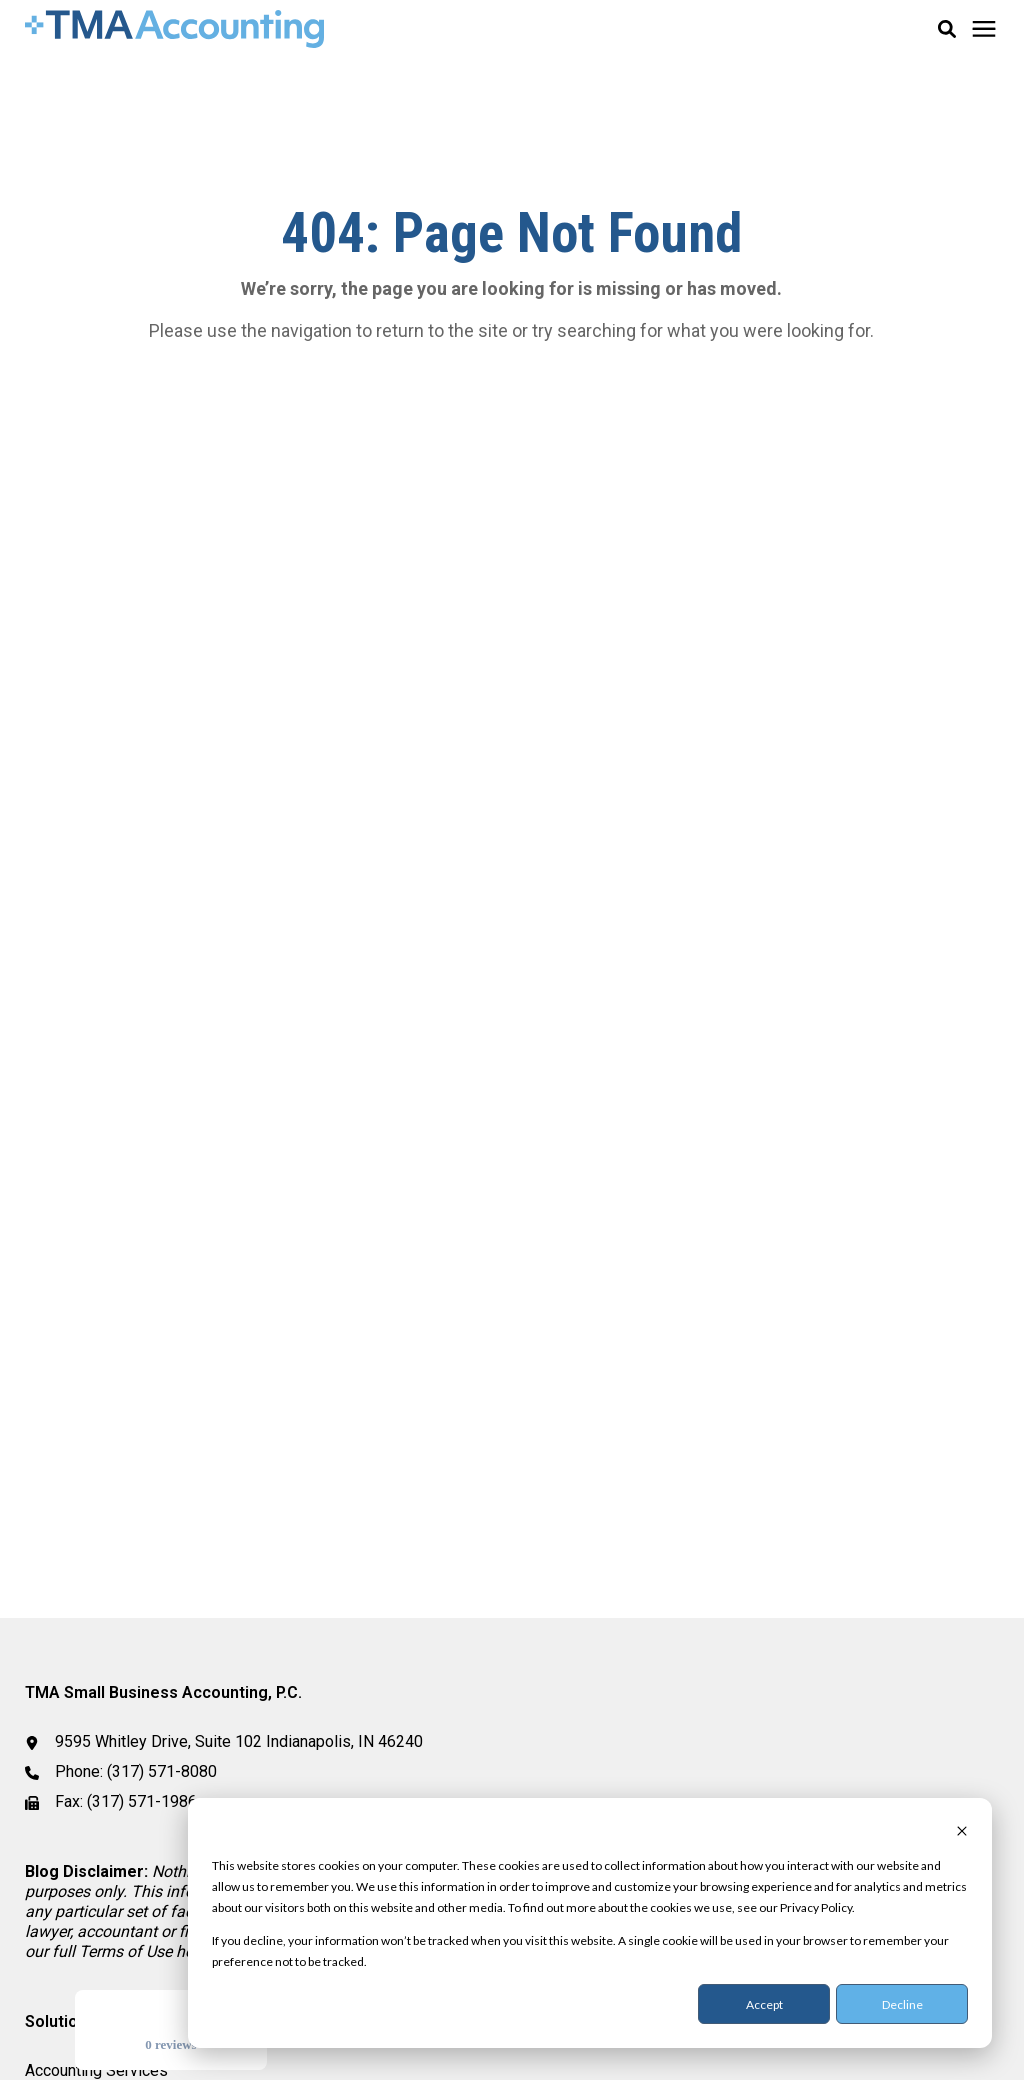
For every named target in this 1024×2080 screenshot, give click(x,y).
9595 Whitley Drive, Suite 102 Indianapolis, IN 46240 (239, 1741)
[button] (947, 29)
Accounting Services (96, 2070)
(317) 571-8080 (162, 1771)
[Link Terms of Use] (127, 1951)
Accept (764, 2004)
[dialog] (590, 1923)
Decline (902, 2004)
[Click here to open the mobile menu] (984, 29)
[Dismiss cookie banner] (962, 1832)
